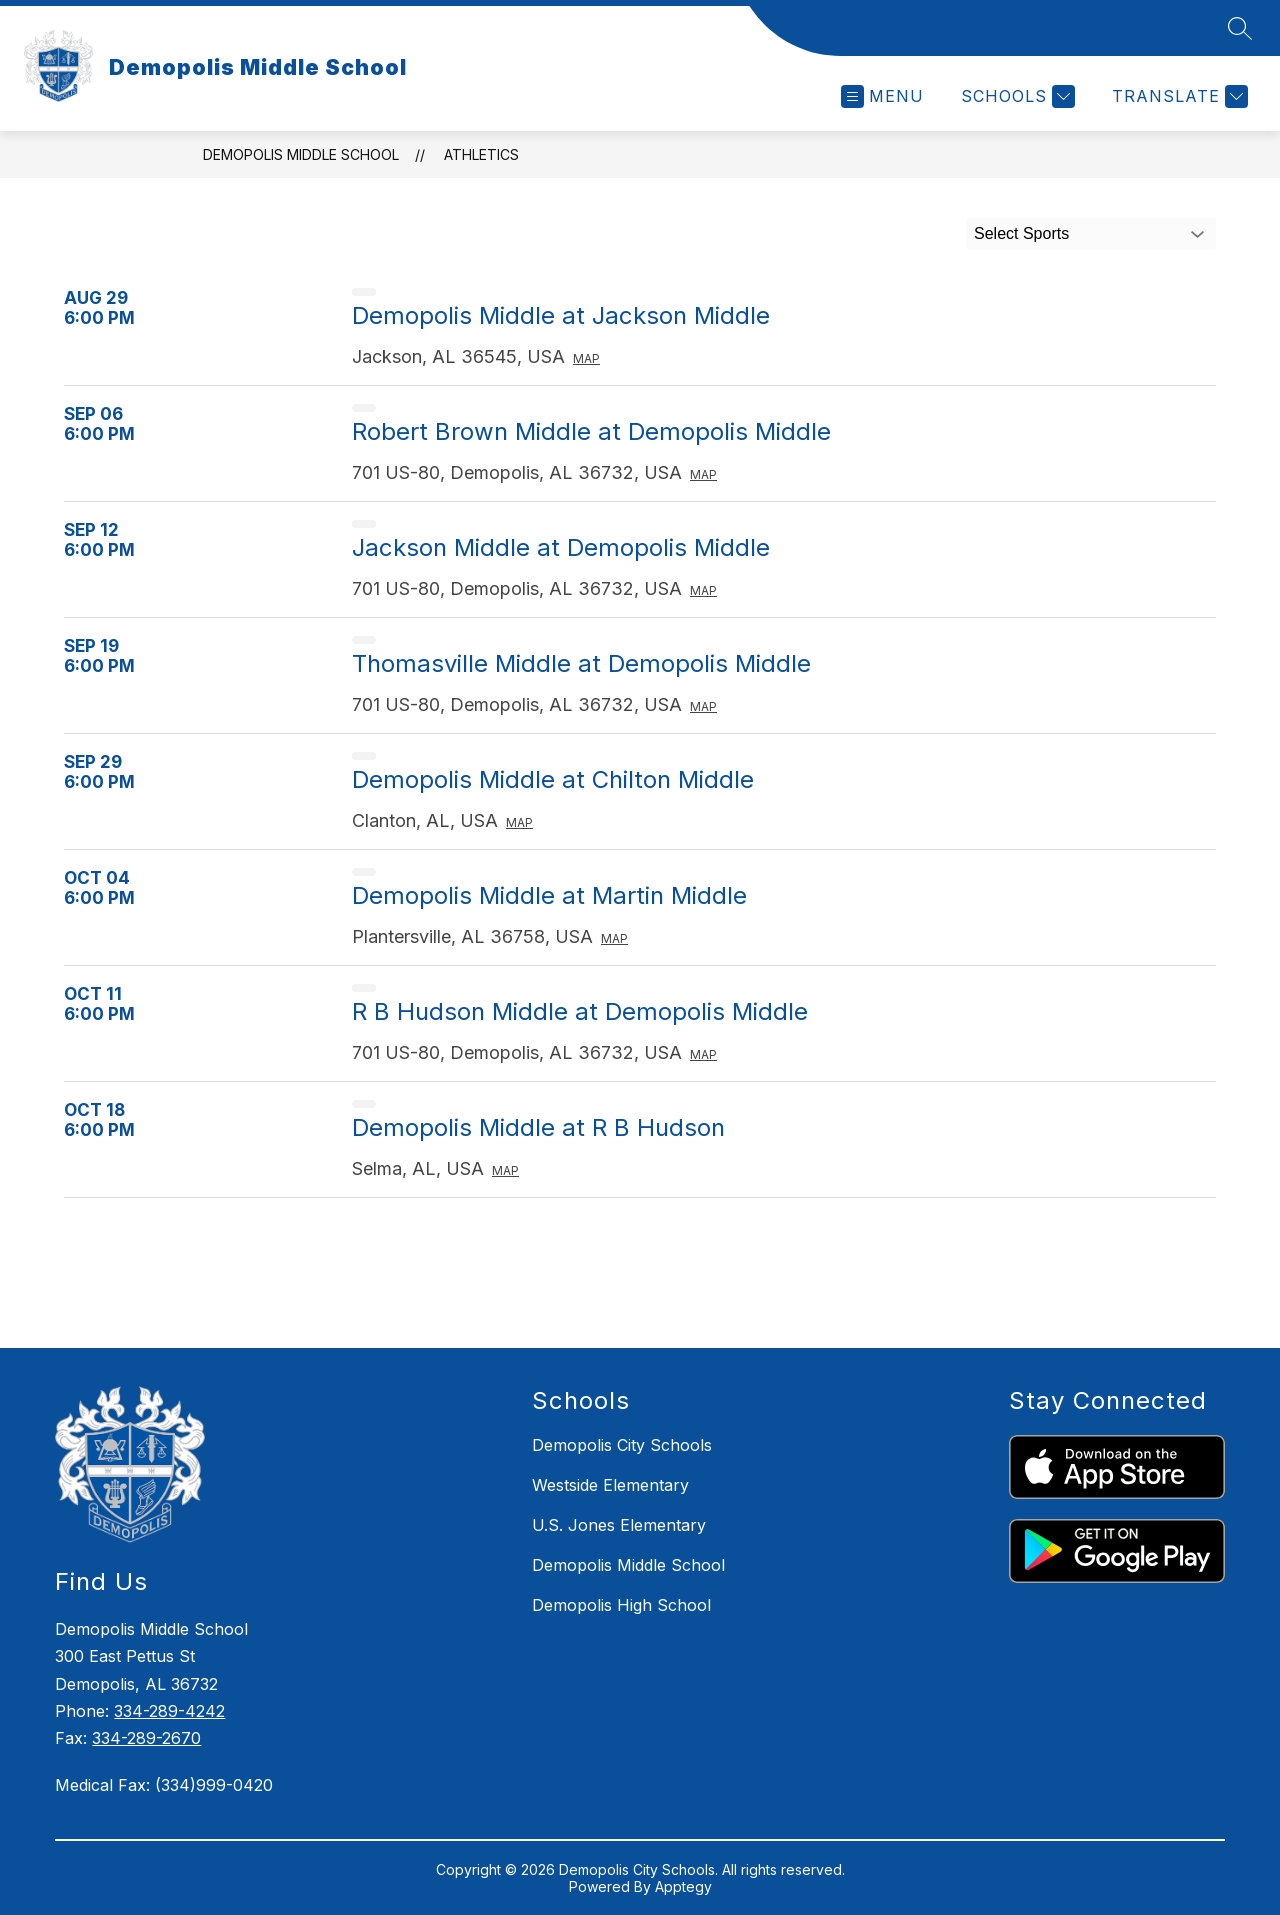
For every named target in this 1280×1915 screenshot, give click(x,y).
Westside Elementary (610, 1485)
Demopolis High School (621, 1605)
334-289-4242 (169, 1711)
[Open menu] (882, 96)
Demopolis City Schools (622, 1445)
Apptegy (683, 1886)
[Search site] (1240, 28)
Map (586, 358)
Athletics (481, 154)
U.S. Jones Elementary (619, 1525)
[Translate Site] (1177, 96)
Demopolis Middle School (301, 154)
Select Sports (1021, 233)
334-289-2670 (146, 1738)
